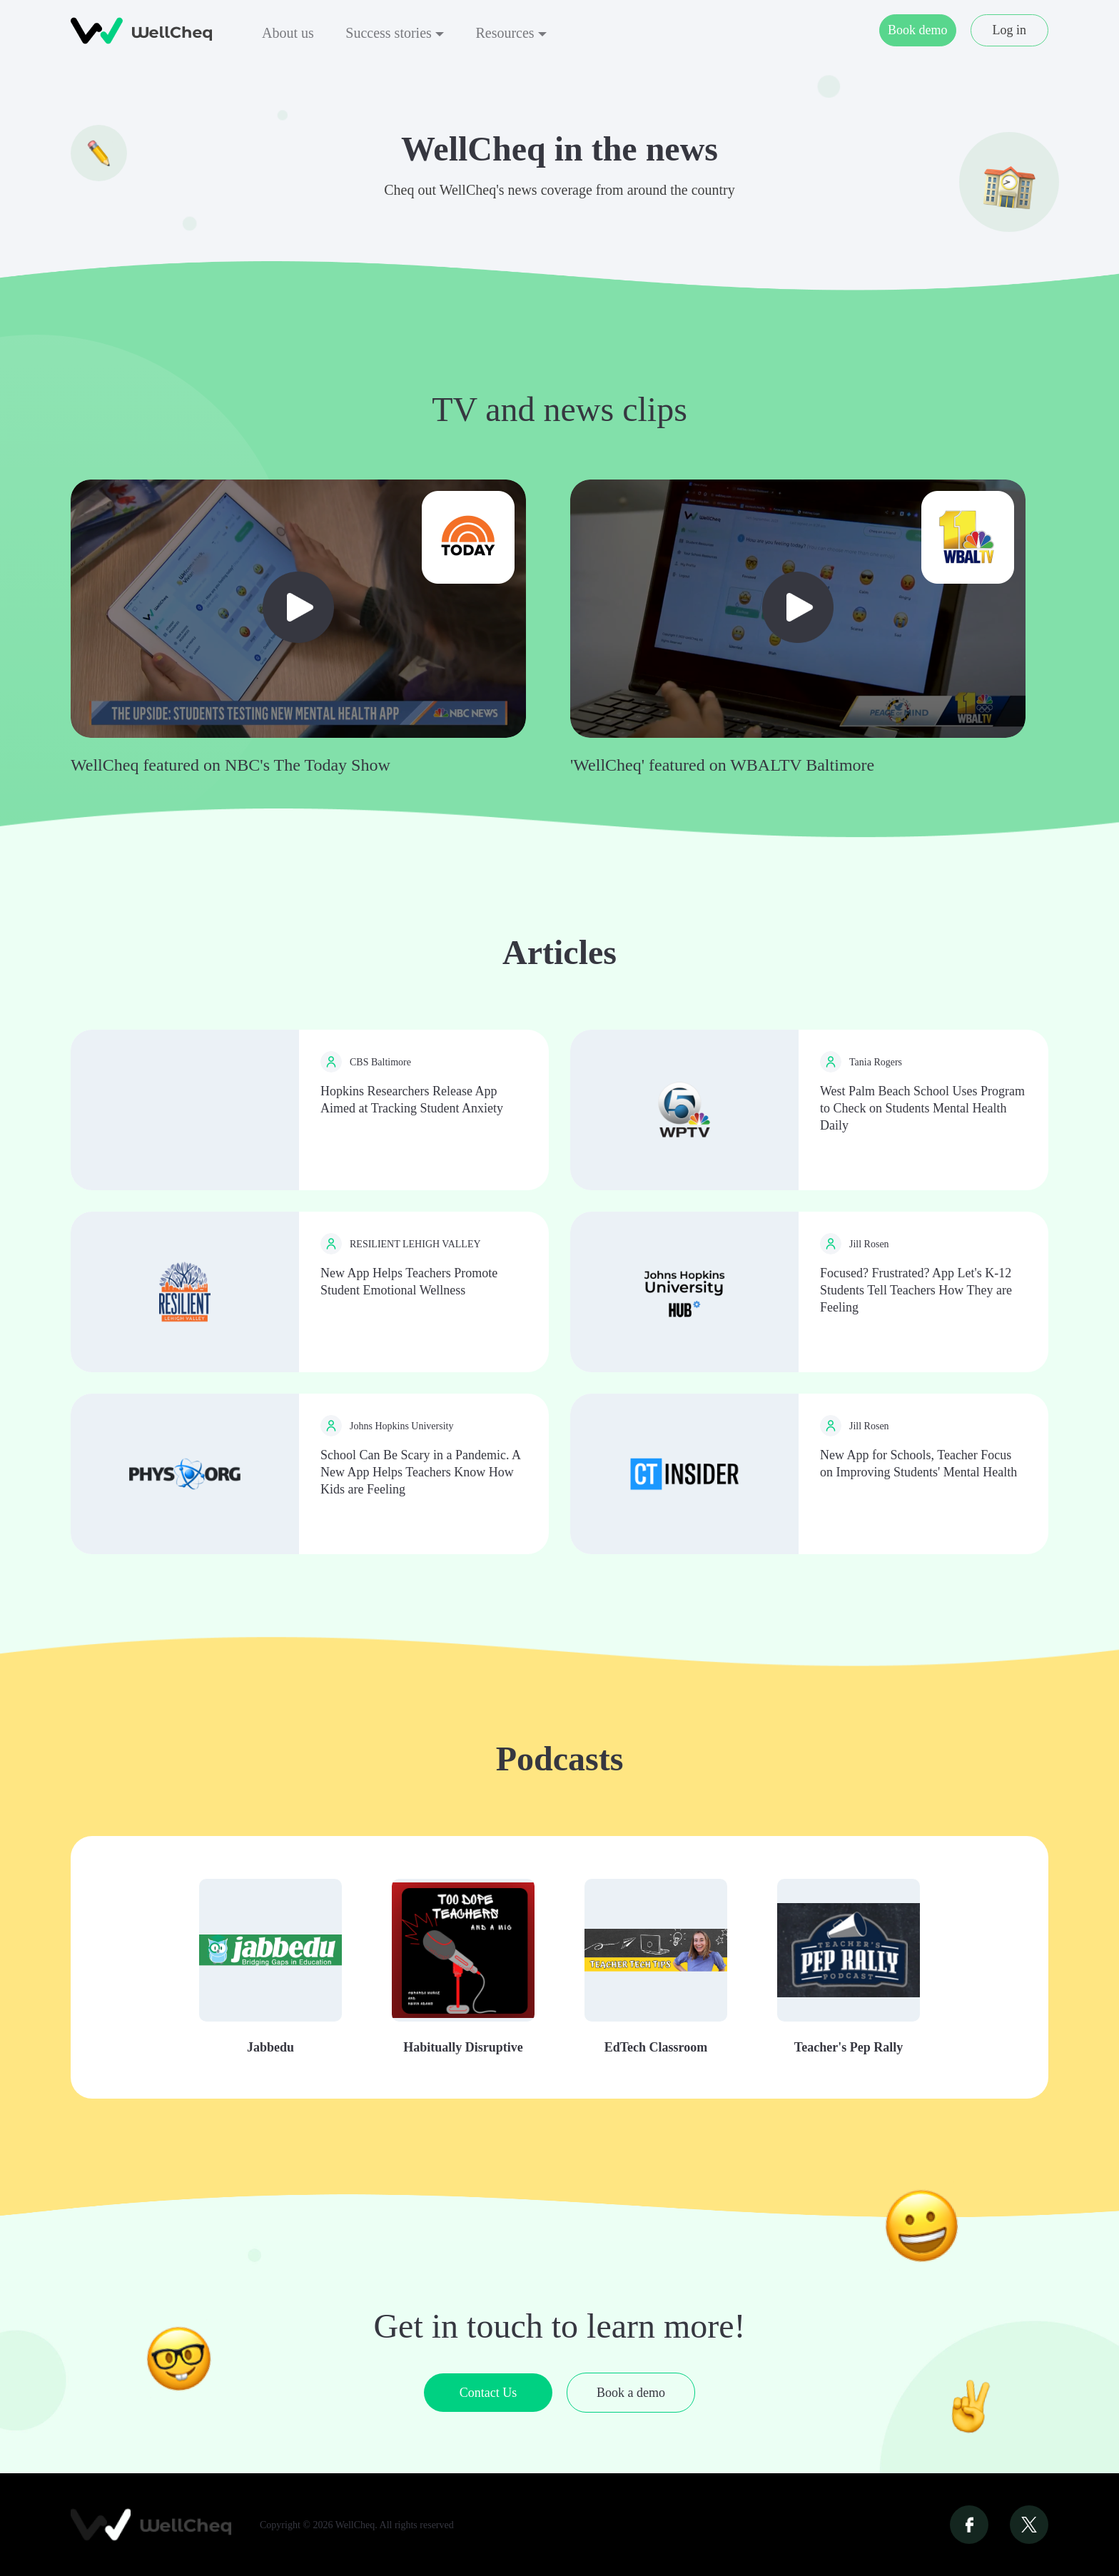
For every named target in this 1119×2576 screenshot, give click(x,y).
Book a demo (631, 2392)
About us (288, 33)
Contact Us (488, 2392)
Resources (510, 33)
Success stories (394, 33)
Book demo (918, 30)
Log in (1010, 30)
